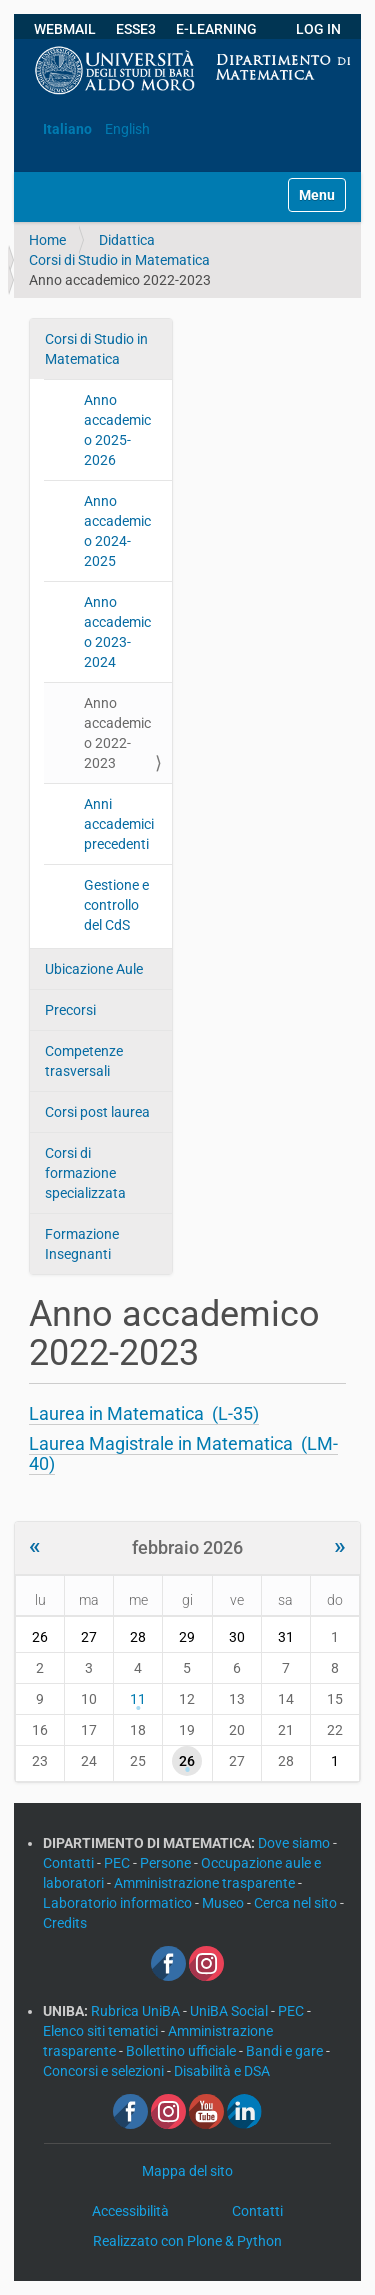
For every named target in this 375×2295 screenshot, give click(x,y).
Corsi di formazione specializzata (85, 1173)
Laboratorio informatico (119, 1903)
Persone (167, 1863)
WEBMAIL (65, 29)
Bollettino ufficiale (182, 2051)
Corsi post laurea (97, 1112)
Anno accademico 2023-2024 (117, 632)
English (127, 129)
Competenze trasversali (84, 1061)
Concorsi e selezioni (105, 2071)
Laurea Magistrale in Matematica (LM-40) (183, 1453)
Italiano (67, 129)
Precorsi (70, 1010)
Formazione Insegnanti (82, 1244)
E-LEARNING (216, 29)
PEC (118, 1863)
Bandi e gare (286, 2051)
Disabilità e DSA (222, 2071)
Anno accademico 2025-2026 (117, 430)
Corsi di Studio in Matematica (119, 260)
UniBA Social (229, 2011)
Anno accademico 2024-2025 (117, 531)
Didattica (127, 240)
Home (47, 240)
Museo (224, 1903)
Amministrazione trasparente (206, 1883)
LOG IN (318, 29)
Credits (65, 1923)
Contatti (70, 1863)
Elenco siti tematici (102, 2031)
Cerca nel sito (297, 1903)
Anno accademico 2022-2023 (117, 733)
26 (187, 1761)
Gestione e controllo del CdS (116, 905)
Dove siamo (295, 1843)
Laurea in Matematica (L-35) (144, 1413)
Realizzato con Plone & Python (187, 2241)
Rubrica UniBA (137, 2011)
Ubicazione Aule (94, 969)
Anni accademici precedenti (119, 824)
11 (138, 1699)
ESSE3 (136, 29)
